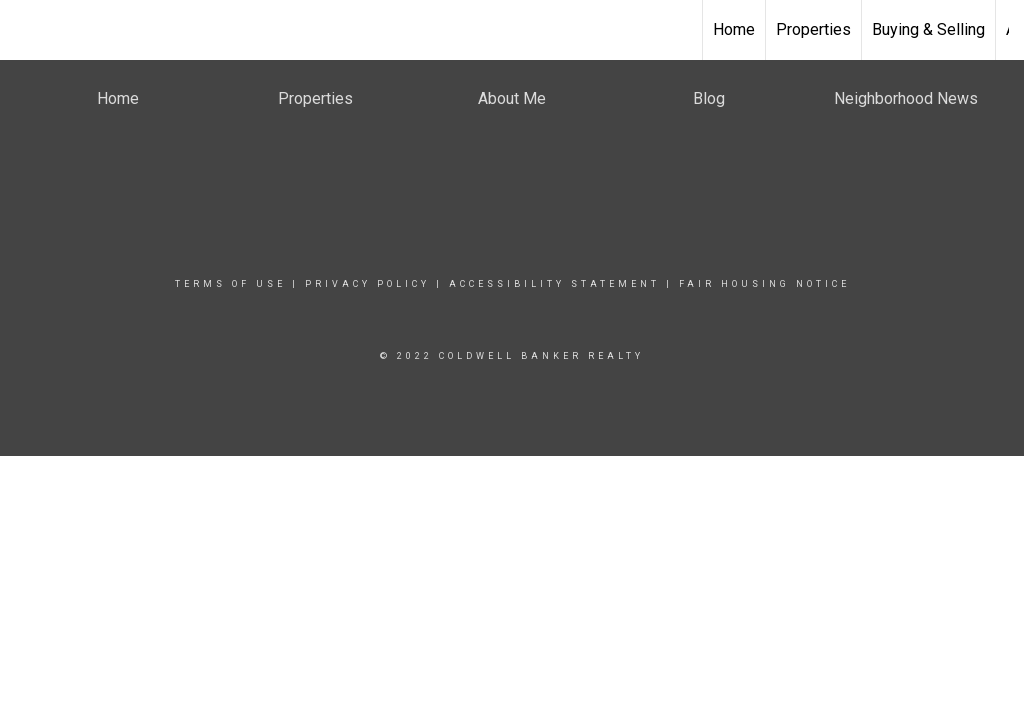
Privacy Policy (367, 284)
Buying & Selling (928, 29)
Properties (813, 29)
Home (734, 29)
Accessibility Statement (554, 284)
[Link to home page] (511, 30)
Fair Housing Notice (764, 284)
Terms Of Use (230, 284)
